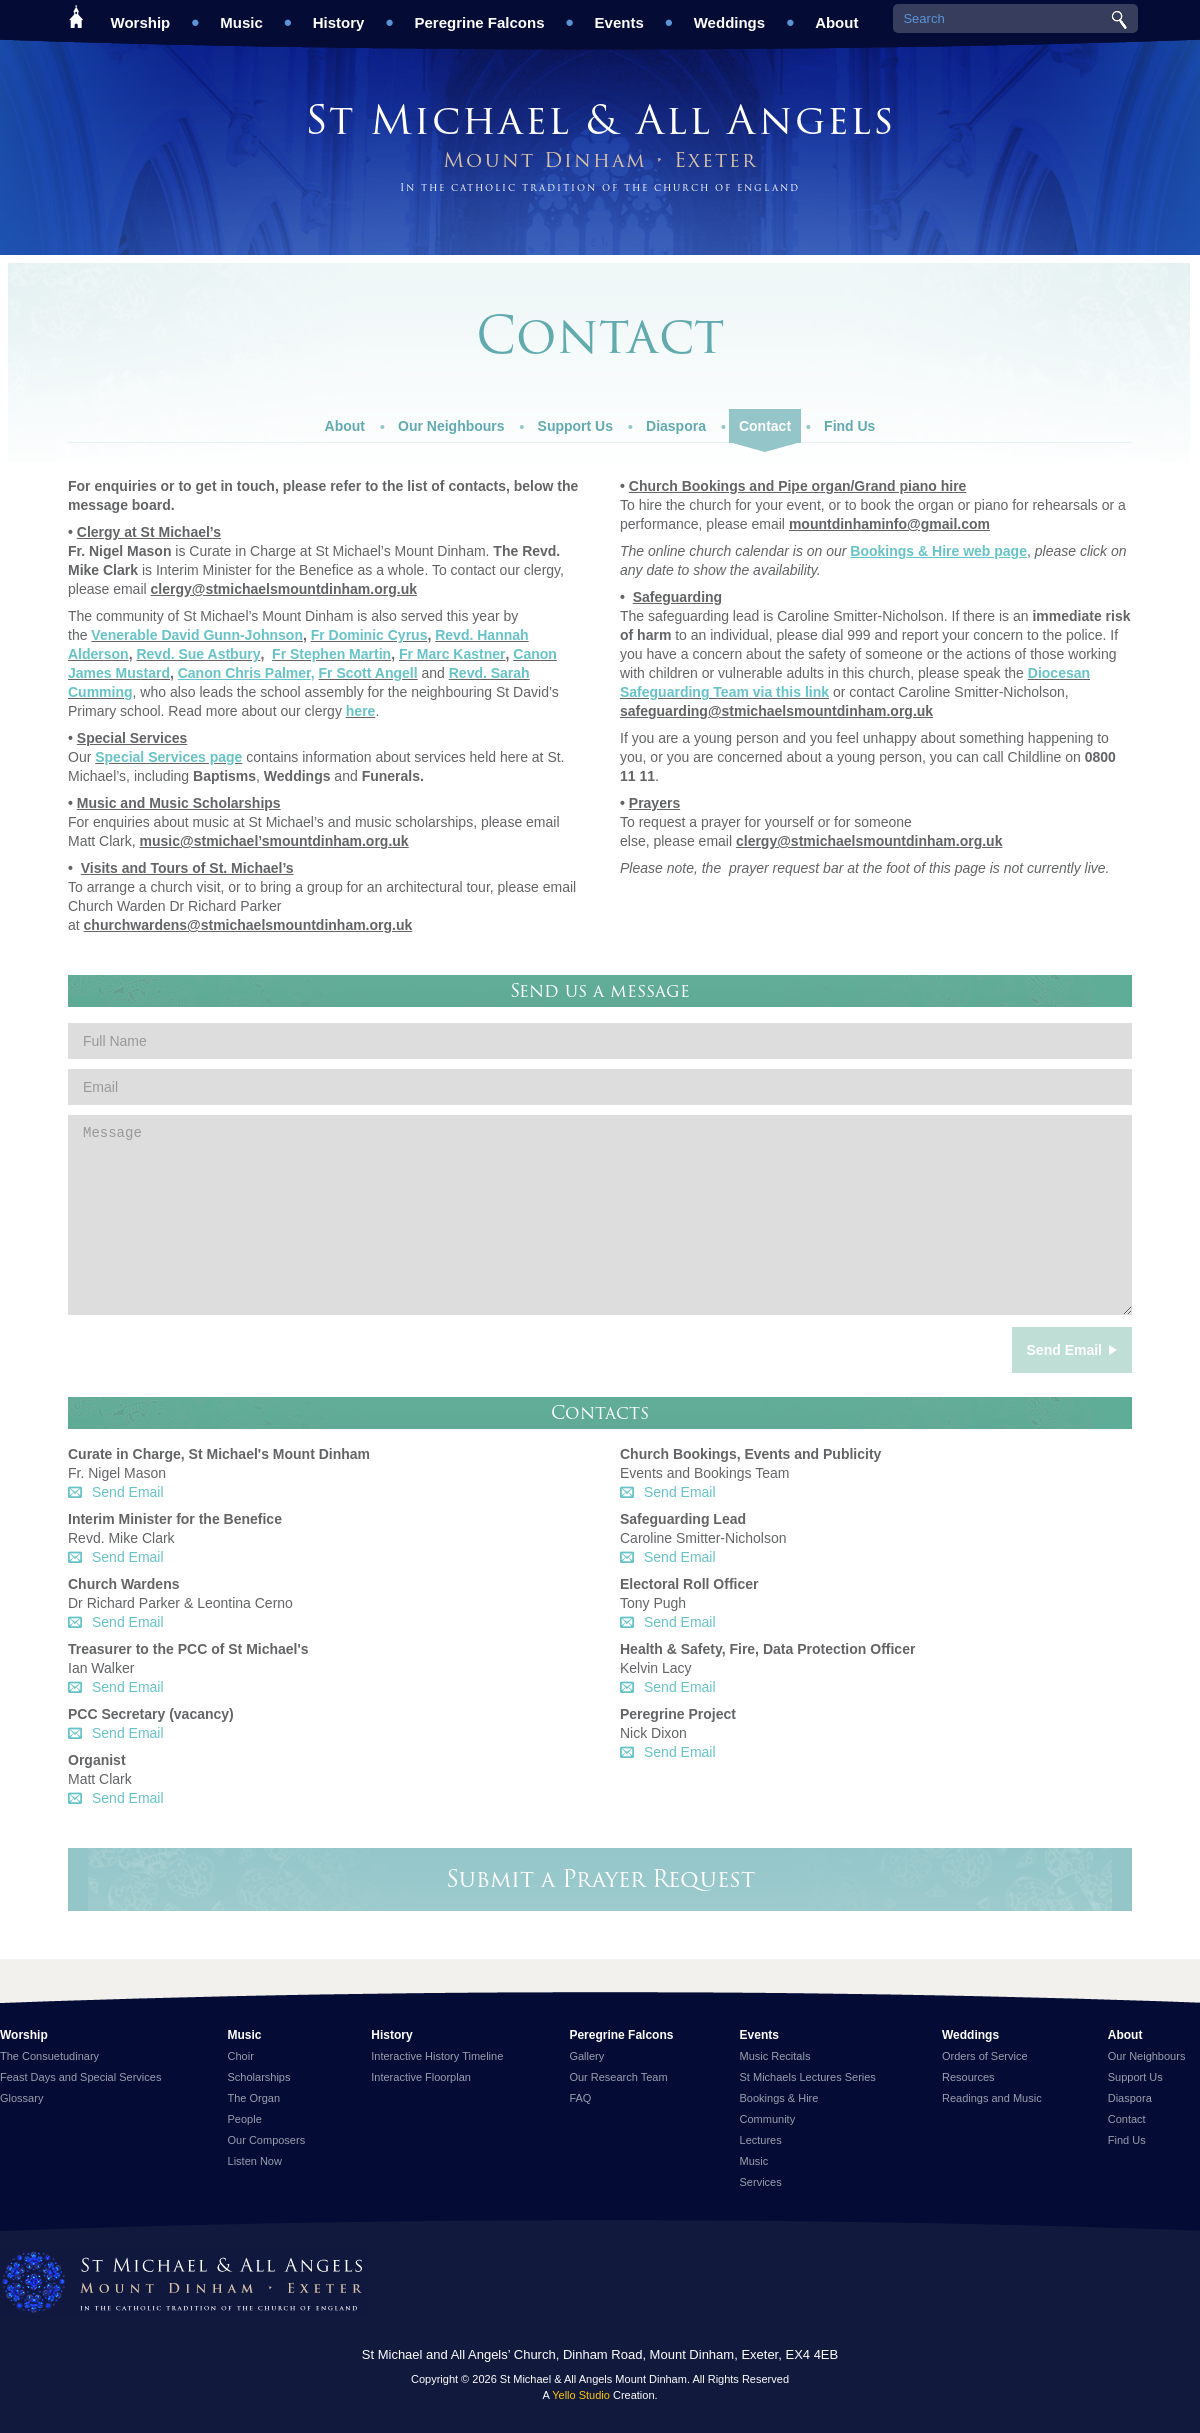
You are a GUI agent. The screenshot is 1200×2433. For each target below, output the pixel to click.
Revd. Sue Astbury (198, 654)
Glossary (21, 2098)
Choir (241, 2056)
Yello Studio (581, 2395)
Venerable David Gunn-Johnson (197, 635)
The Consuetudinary (49, 2056)
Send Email (128, 1492)
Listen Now (255, 2161)
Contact (765, 426)
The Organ (254, 2098)
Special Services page (168, 757)
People (245, 2119)
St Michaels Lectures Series (808, 2077)
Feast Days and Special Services (80, 2077)
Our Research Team (618, 2077)
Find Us (849, 421)
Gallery (586, 2056)
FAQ (580, 2098)
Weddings (729, 15)
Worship (141, 15)
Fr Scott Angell (368, 673)
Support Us (575, 421)
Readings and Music (992, 2098)
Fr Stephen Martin (331, 654)
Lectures (761, 2140)
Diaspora (676, 421)
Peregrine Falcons (479, 15)
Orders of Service (985, 2056)
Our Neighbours (451, 421)
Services (761, 2182)
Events (619, 15)
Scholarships (259, 2077)
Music (241, 15)
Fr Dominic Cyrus (369, 635)
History (339, 15)
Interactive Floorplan (421, 2077)
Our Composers (267, 2140)
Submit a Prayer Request (600, 1879)
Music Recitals (775, 2056)
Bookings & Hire (779, 2098)
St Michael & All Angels (600, 119)
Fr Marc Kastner (452, 654)
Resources (968, 2077)
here (361, 711)
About (836, 15)
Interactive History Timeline (437, 2056)
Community (768, 2119)
